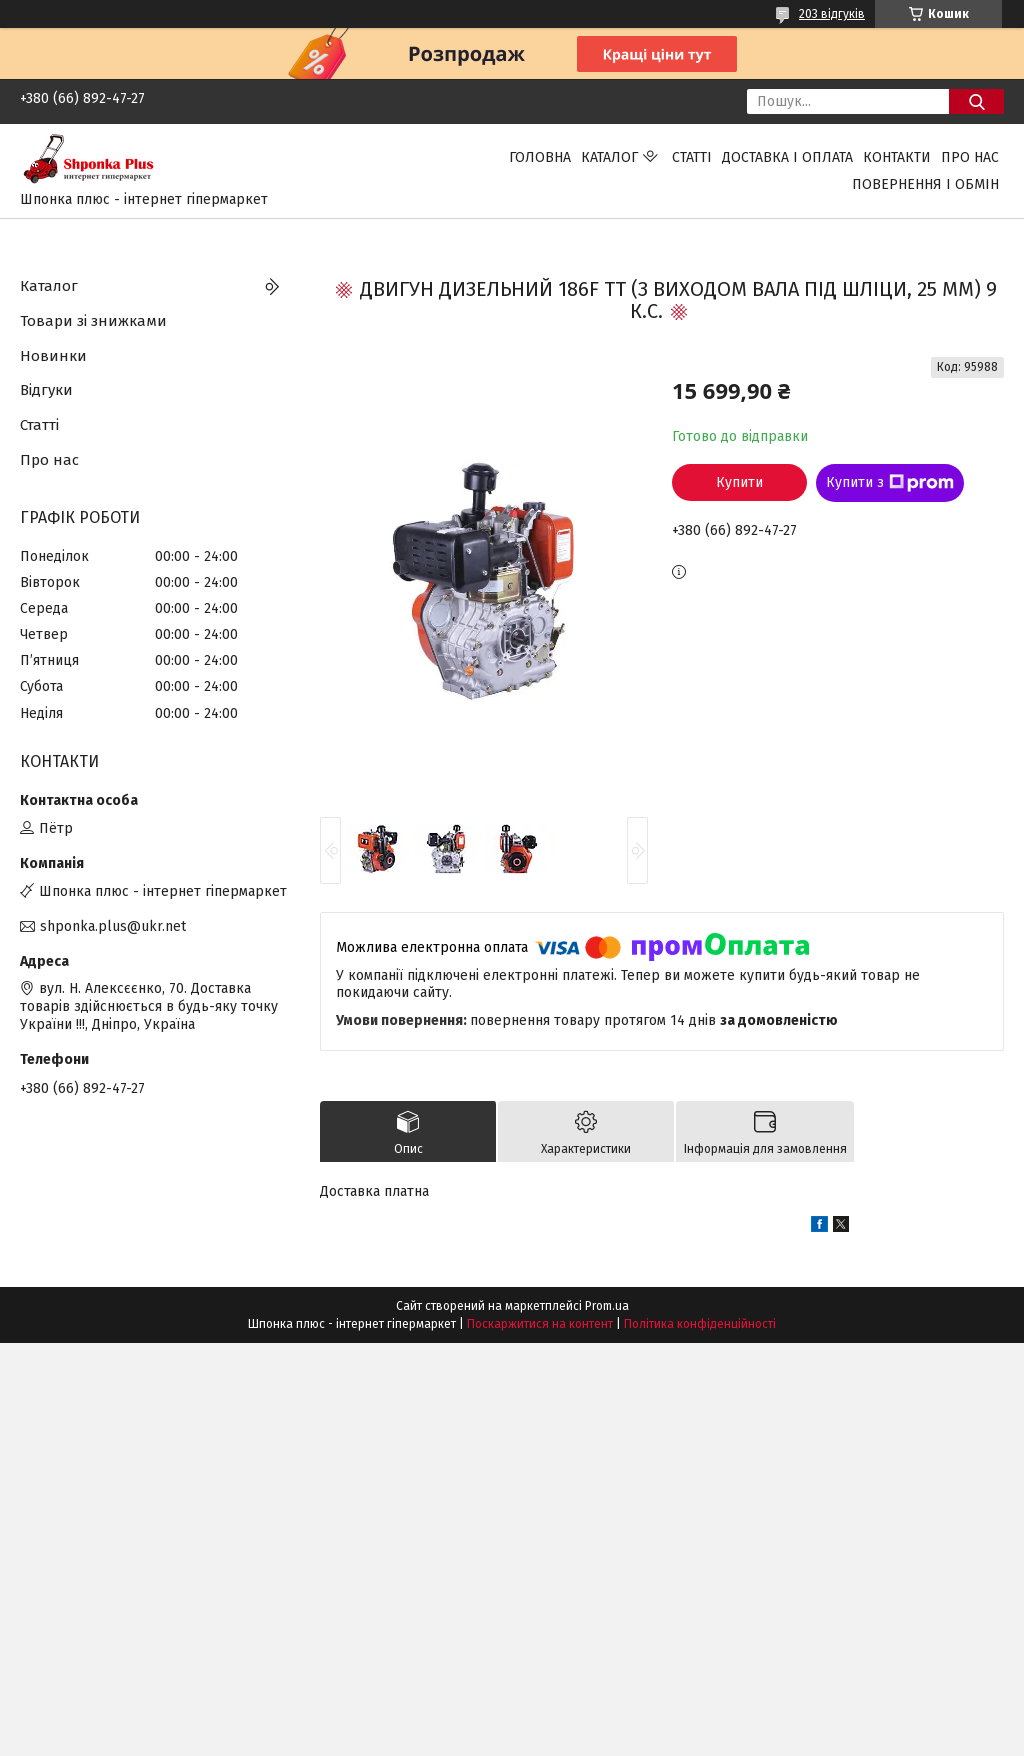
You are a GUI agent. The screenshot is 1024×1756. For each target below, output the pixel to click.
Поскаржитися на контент (540, 1324)
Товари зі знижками (93, 321)
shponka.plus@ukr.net (113, 926)
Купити (739, 482)
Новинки (53, 356)
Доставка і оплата (787, 157)
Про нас (970, 157)
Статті (692, 157)
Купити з (890, 483)
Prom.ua (607, 1306)
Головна (540, 157)
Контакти (897, 157)
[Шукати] (976, 101)
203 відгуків (832, 14)
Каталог (609, 157)
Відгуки (46, 390)
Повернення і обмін (925, 184)
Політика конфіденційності (700, 1324)
